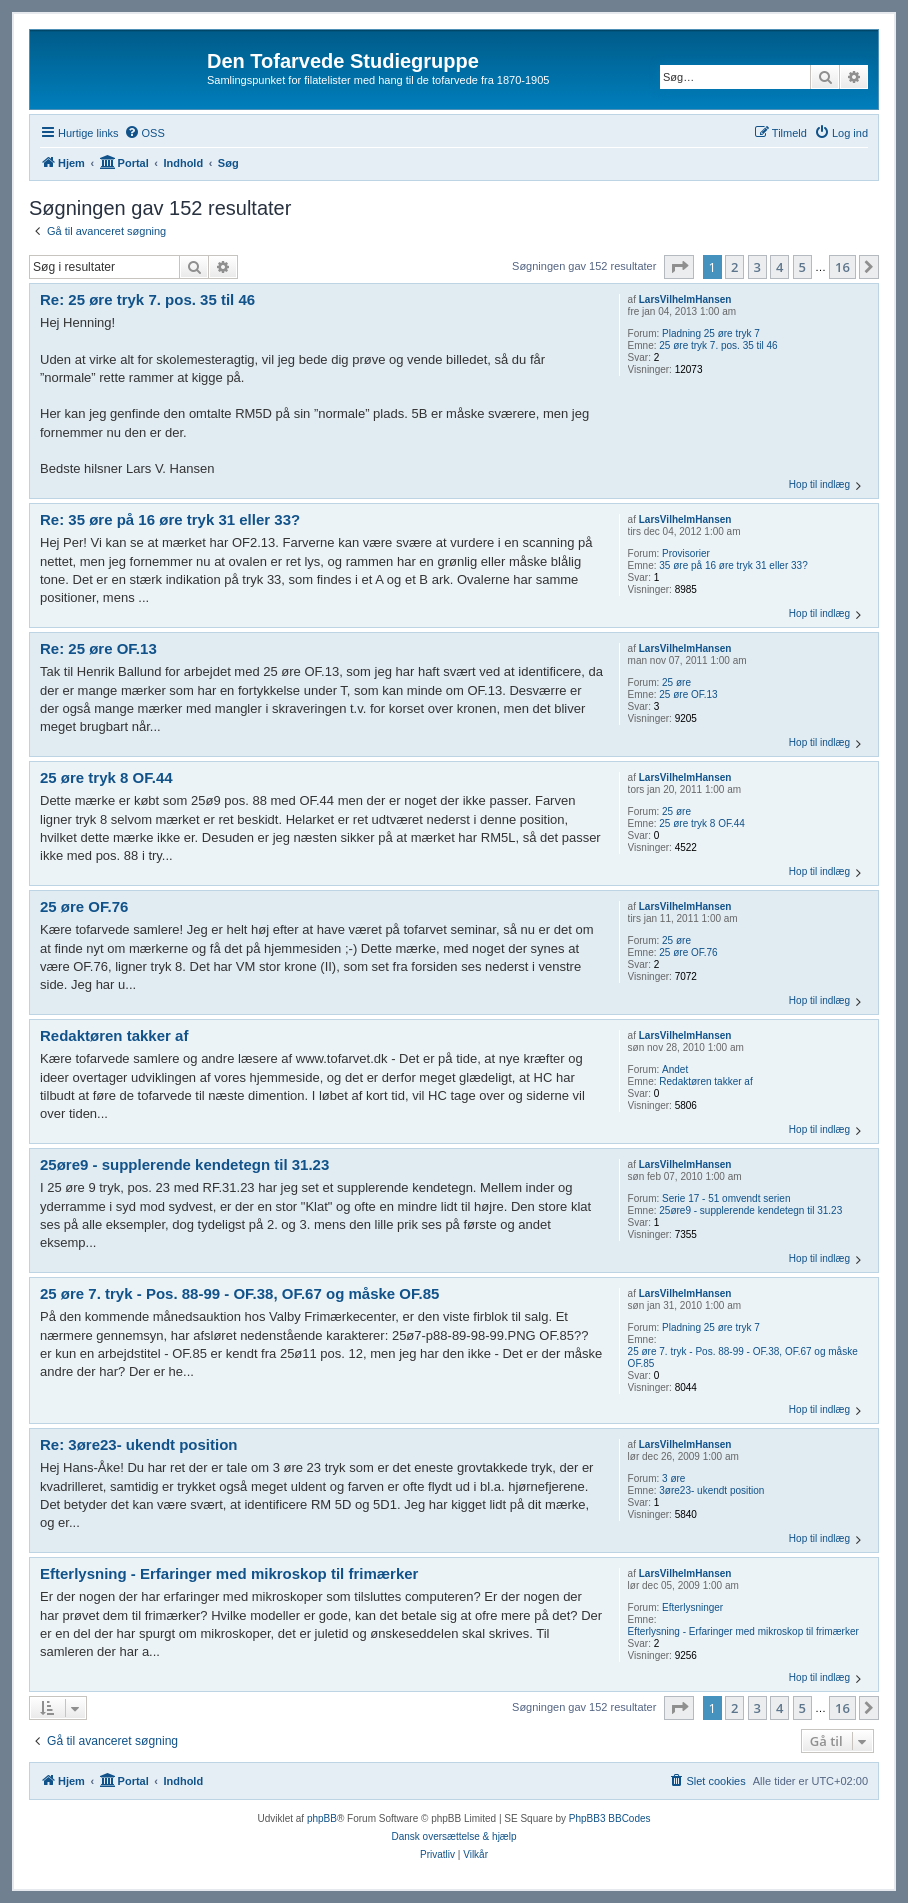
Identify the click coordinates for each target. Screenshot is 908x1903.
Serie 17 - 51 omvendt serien (726, 1198)
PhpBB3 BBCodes (610, 1818)
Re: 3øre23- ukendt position (139, 1444)
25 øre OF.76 (688, 952)
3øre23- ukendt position (711, 1490)
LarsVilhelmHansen (685, 299)
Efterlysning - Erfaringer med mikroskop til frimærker (743, 1631)
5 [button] (802, 267)
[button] (679, 267)
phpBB (322, 1818)
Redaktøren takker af (705, 1081)
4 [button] (779, 267)
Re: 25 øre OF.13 (98, 648)
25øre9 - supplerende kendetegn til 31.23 (750, 1210)
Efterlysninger (692, 1607)
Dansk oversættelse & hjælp (453, 1836)
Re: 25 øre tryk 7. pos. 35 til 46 (147, 299)
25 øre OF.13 (688, 694)
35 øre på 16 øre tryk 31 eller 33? (733, 565)
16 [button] (842, 267)
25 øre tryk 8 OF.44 (702, 823)
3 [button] (757, 267)
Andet (675, 1069)
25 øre (676, 682)
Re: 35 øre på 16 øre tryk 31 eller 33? (170, 519)
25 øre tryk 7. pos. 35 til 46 (718, 345)
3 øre (673, 1478)
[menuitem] (144, 133)
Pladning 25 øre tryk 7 (711, 333)
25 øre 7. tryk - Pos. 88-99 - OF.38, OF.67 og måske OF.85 (743, 1357)
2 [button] (734, 267)
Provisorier (686, 553)
